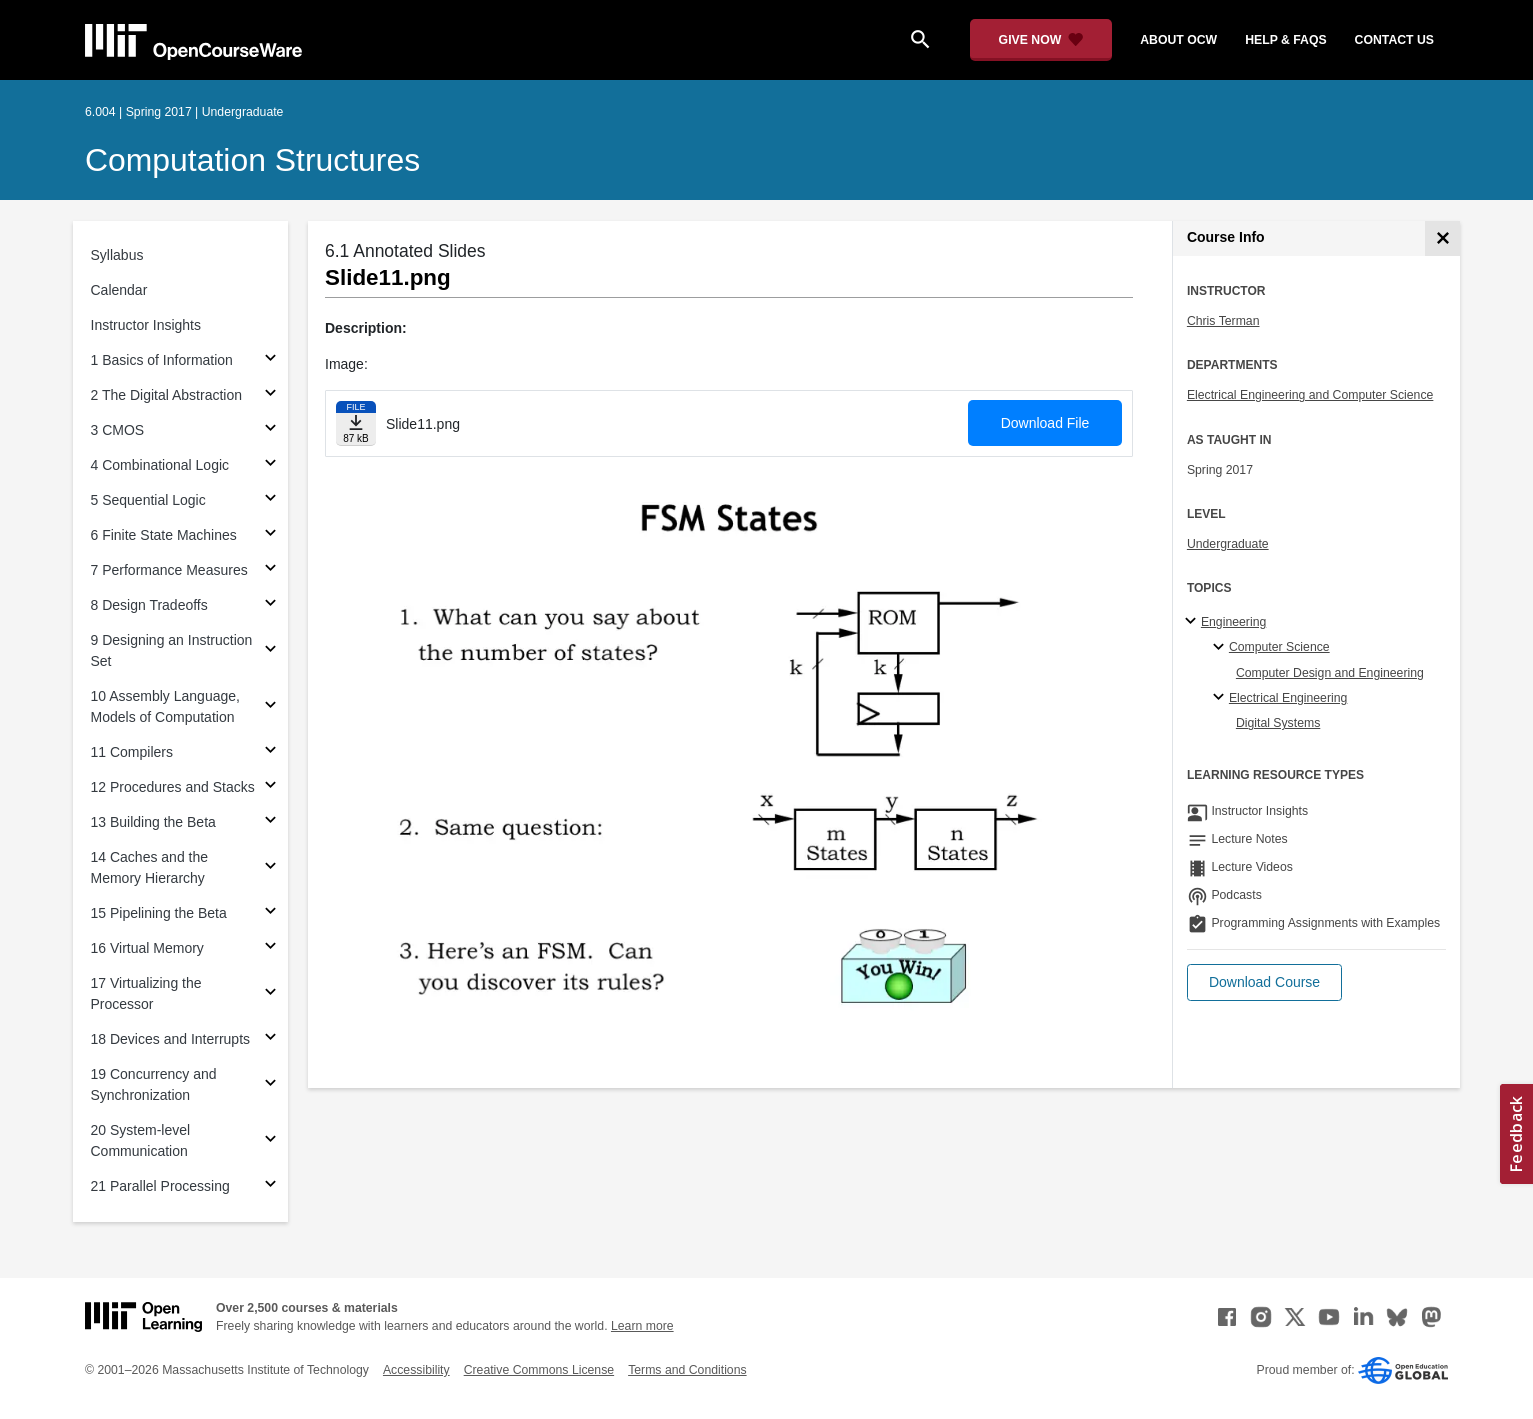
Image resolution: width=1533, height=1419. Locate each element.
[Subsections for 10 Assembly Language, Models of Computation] (270, 707)
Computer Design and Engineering (1330, 673)
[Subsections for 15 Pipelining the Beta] (270, 913)
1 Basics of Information (162, 360)
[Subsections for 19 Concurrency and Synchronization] (270, 1085)
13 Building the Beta (153, 822)
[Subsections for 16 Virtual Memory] (270, 948)
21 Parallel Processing (160, 1186)
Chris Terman (1223, 321)
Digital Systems (1278, 723)
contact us (1394, 40)
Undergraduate (1228, 544)
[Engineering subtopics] (1193, 622)
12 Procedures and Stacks (173, 787)
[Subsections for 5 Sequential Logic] (270, 500)
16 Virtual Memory (147, 948)
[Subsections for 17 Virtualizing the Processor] (270, 994)
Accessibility (416, 1370)
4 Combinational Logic (160, 465)
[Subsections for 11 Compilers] (270, 752)
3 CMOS (118, 430)
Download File (1045, 423)
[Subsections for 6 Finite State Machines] (270, 535)
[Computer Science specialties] (1221, 648)
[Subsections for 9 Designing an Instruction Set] (270, 651)
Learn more (642, 1326)
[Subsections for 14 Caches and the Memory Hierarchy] (270, 868)
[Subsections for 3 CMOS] (270, 430)
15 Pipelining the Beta (159, 913)
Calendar (119, 290)
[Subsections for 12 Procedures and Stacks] (270, 787)
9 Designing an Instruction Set (172, 650)
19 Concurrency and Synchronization (154, 1084)
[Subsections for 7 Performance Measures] (270, 570)
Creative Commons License (539, 1370)
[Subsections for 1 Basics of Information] (270, 360)
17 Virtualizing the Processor (146, 993)
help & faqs (1285, 40)
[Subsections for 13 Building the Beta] (270, 822)
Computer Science (1279, 647)
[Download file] (356, 423)
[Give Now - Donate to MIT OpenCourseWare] (1041, 40)
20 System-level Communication (141, 1140)
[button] (1264, 982)
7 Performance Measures (169, 570)
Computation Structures (252, 160)
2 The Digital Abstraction (167, 395)
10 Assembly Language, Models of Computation (165, 706)
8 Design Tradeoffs (149, 605)
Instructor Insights (146, 325)
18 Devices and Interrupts (171, 1039)
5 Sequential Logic (148, 500)
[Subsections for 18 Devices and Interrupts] (270, 1039)
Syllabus (117, 255)
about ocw (1178, 40)
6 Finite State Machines (164, 535)
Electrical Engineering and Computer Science (1310, 395)
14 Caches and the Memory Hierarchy (150, 867)
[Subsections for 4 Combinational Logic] (270, 465)
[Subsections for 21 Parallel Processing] (270, 1186)
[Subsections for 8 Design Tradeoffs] (270, 605)
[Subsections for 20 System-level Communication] (270, 1141)
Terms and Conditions (687, 1370)
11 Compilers (132, 752)
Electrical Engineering (1288, 698)
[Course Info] (1442, 238)
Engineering (1233, 622)
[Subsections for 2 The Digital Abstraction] (270, 395)
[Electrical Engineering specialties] (1221, 698)
